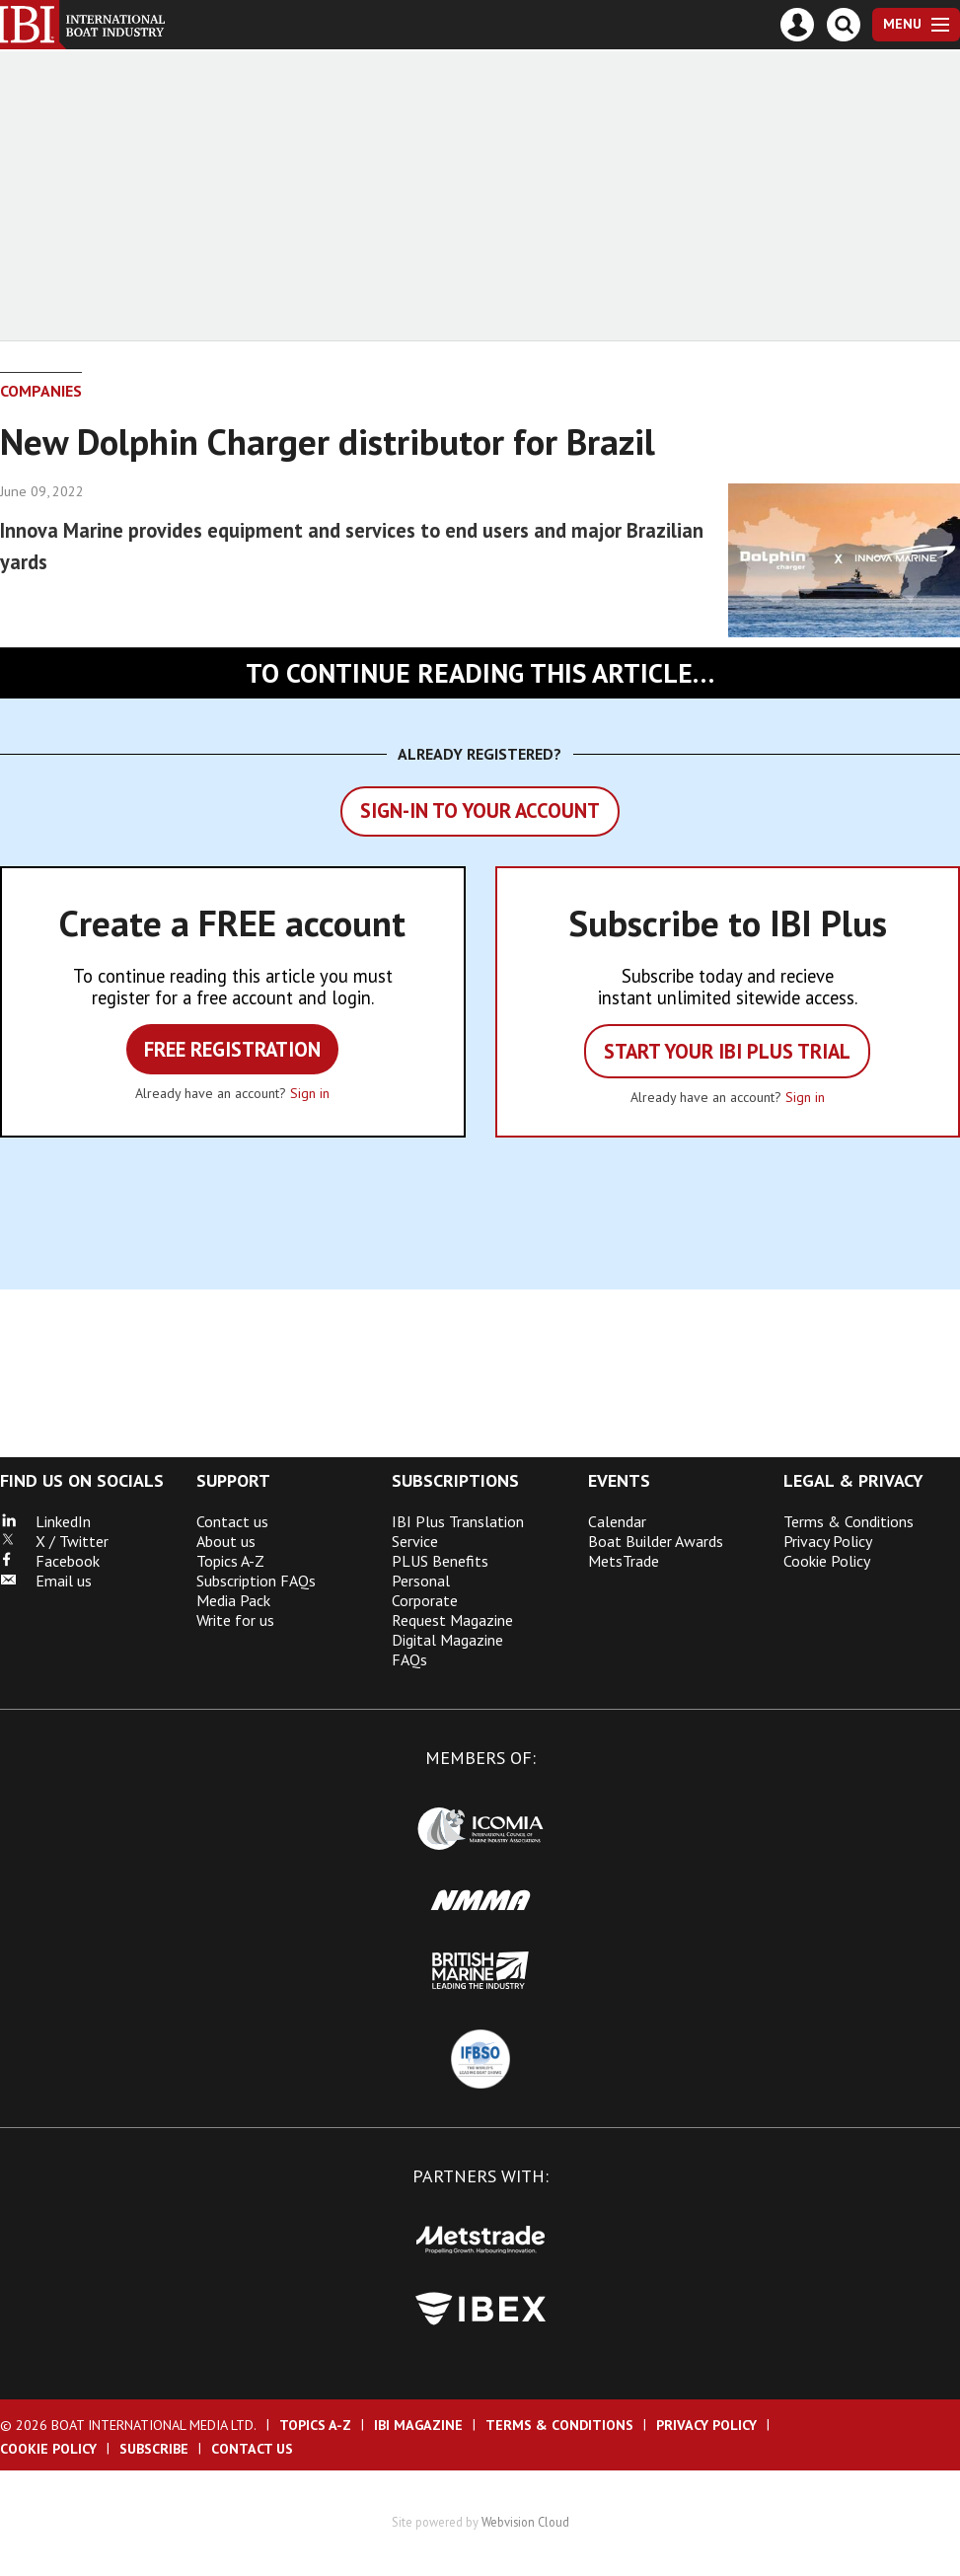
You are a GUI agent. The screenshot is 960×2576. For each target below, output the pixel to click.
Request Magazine (452, 1620)
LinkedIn (45, 1521)
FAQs (409, 1659)
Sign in (310, 1093)
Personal (421, 1580)
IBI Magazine (418, 2425)
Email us (46, 1580)
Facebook (50, 1561)
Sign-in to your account (480, 810)
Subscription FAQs (256, 1580)
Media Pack (233, 1600)
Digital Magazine (447, 1640)
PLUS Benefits (440, 1561)
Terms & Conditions (848, 1521)
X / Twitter (54, 1541)
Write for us (235, 1620)
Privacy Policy (827, 1541)
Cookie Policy (826, 1561)
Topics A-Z (230, 1561)
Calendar (617, 1521)
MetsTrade (623, 1561)
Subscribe (153, 2449)
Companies (41, 391)
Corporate (425, 1600)
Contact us (232, 1521)
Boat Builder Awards (655, 1541)
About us (226, 1541)
